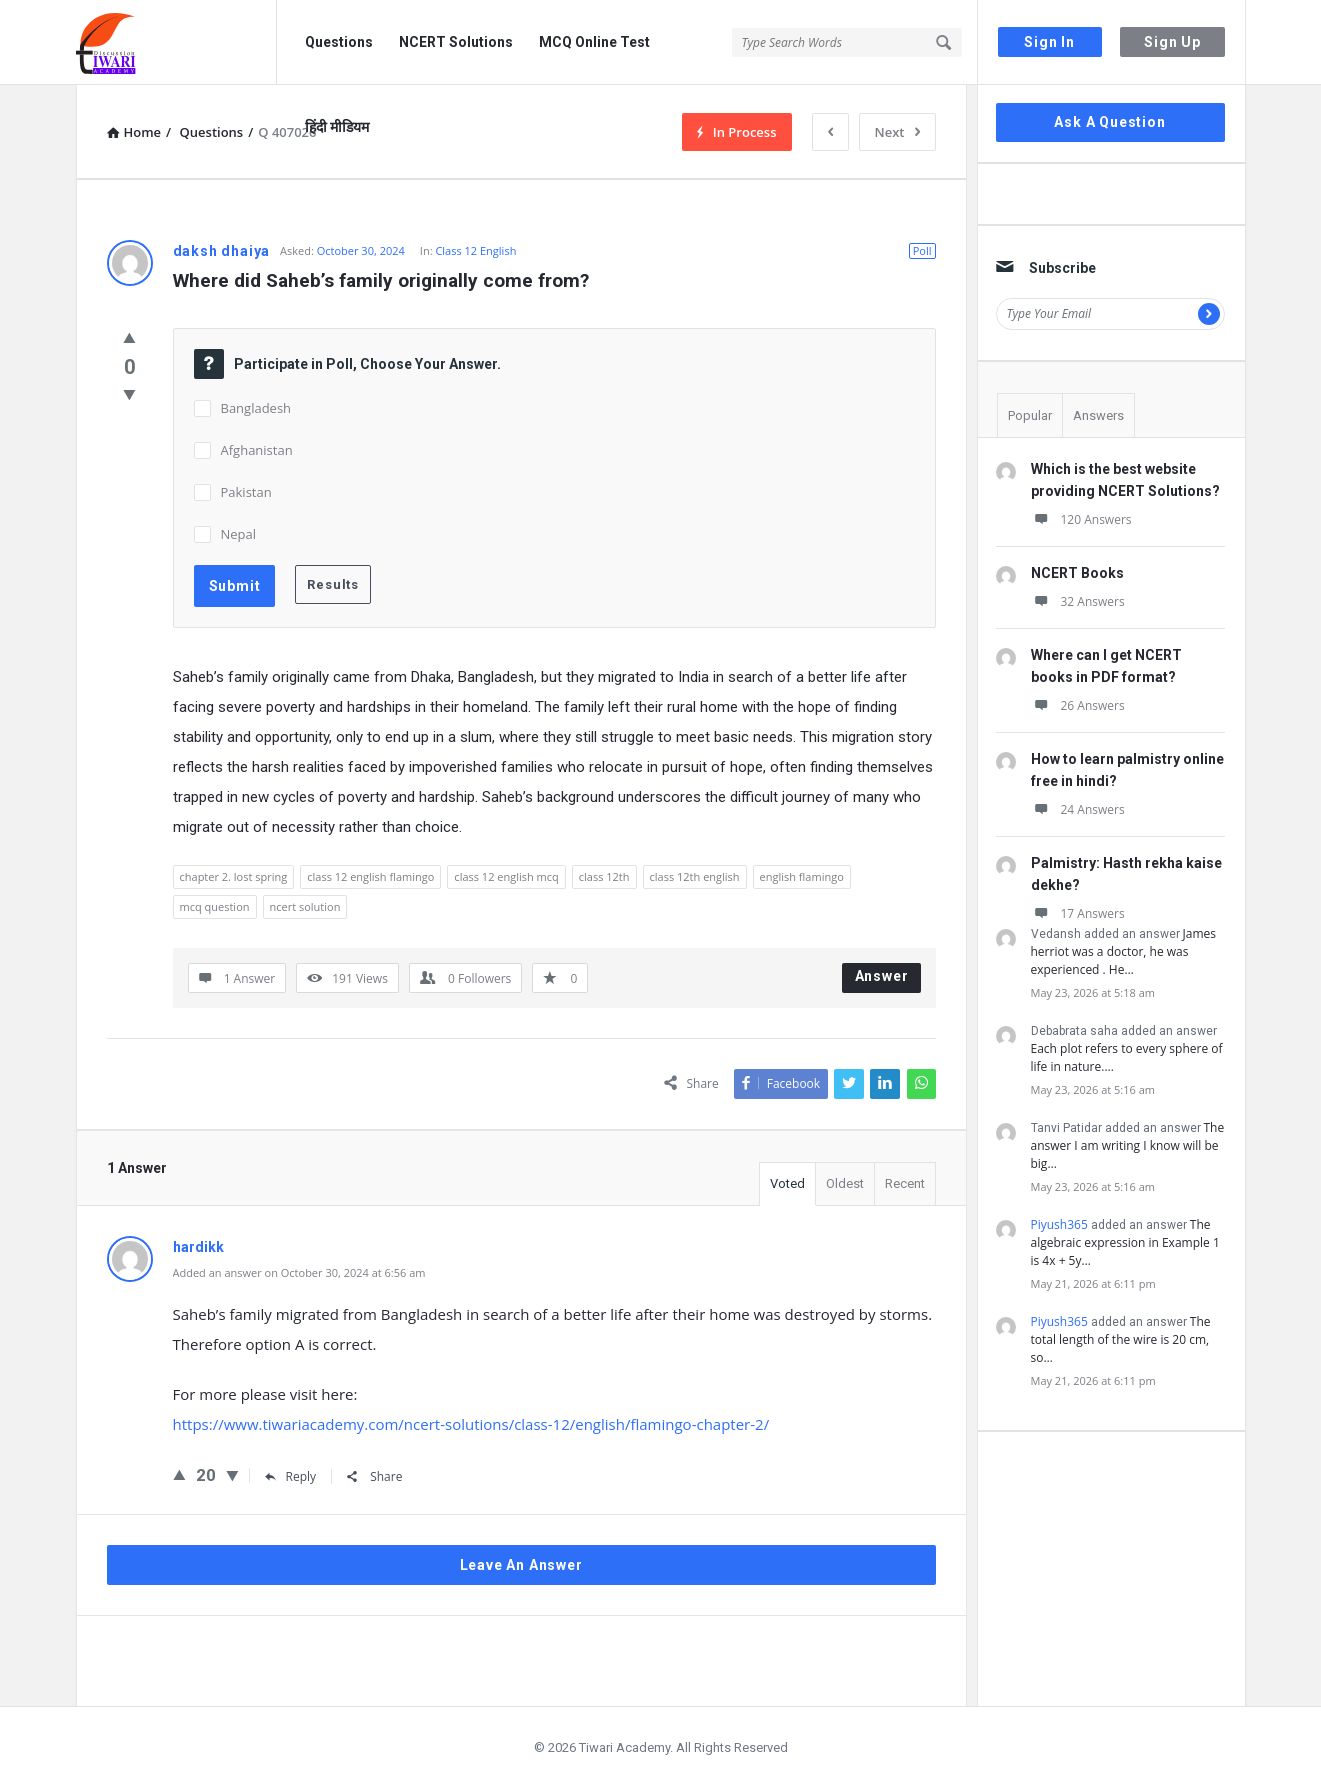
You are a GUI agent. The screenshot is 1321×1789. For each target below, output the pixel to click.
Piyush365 (1059, 1224)
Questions (339, 42)
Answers (1098, 415)
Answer (882, 976)
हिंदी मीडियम (337, 127)
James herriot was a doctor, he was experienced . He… (1123, 951)
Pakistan (246, 492)
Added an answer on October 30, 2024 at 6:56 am (299, 1272)
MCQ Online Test (594, 42)
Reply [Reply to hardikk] (291, 1476)
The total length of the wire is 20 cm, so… (1121, 1339)
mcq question (215, 906)
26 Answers (1078, 705)
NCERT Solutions (456, 42)
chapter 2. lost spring (234, 876)
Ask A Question (1109, 122)
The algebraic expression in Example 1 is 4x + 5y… (1125, 1242)
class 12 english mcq (506, 876)
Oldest (845, 1183)
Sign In (1049, 42)
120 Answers (1081, 519)
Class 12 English (475, 250)
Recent (905, 1183)
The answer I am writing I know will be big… (1128, 1145)
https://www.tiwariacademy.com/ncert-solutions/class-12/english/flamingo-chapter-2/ (471, 1424)
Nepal (239, 534)
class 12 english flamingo (370, 876)
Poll (922, 250)
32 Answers (1078, 601)
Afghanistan (257, 450)
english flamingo (802, 876)
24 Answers (1078, 809)
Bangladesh (256, 408)
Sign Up (1172, 42)
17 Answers (1078, 913)
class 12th (604, 876)
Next (897, 132)
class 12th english (695, 876)
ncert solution (305, 906)
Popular (1030, 415)
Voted (787, 1183)
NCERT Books (1077, 573)
